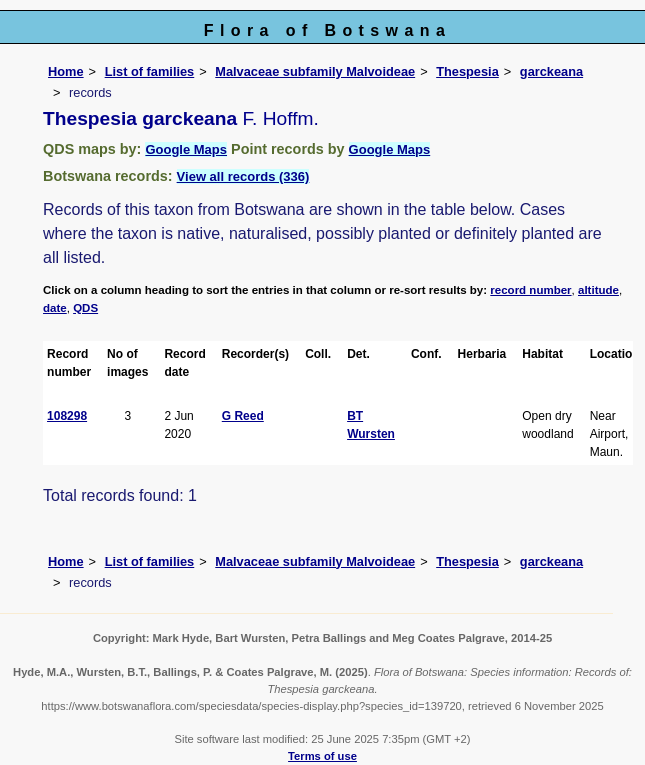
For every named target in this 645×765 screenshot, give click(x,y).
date (55, 308)
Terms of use (322, 756)
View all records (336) (243, 176)
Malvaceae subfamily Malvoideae (315, 71)
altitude (598, 290)
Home (66, 71)
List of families (150, 71)
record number (530, 290)
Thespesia (467, 71)
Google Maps (186, 149)
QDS (85, 308)
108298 (67, 416)
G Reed (243, 416)
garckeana (551, 71)
